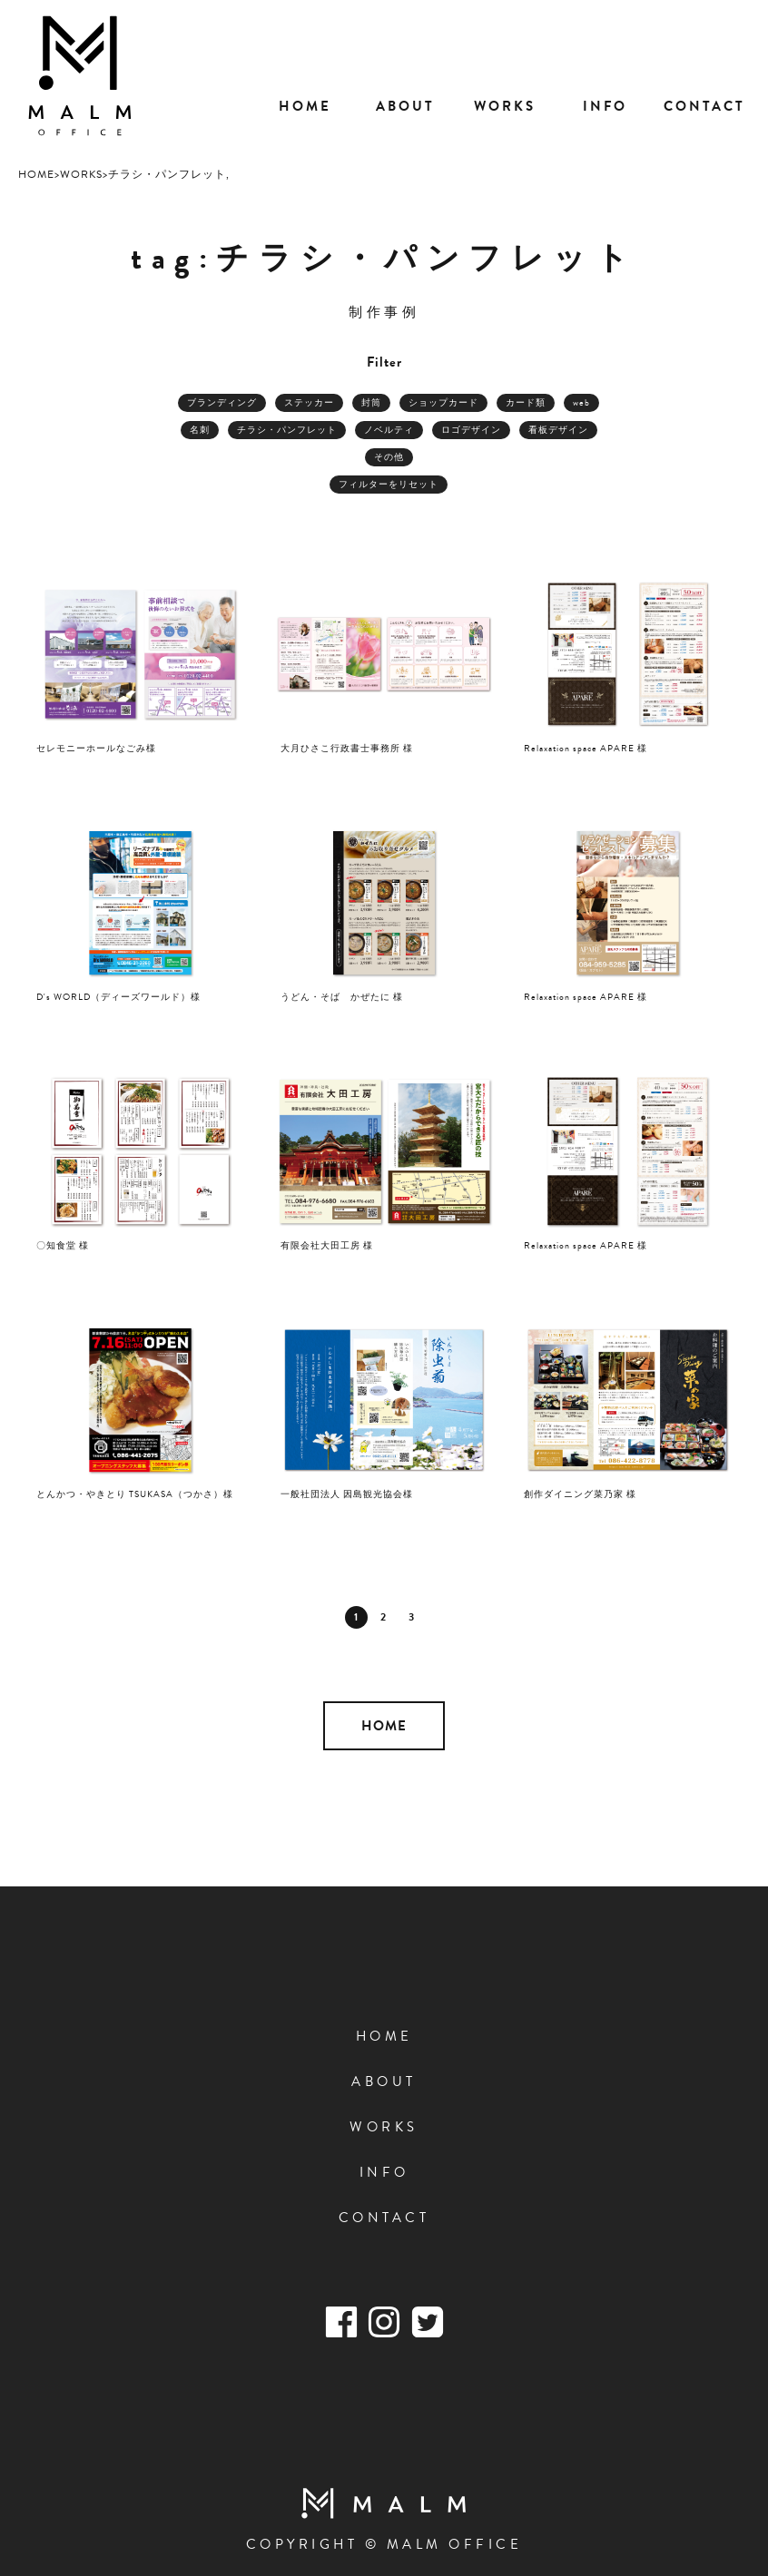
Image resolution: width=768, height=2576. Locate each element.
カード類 (526, 402)
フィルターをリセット (388, 484)
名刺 (200, 429)
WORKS (384, 2127)
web (581, 402)
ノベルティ (389, 429)
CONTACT (384, 2218)
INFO (384, 2172)
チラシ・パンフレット (287, 429)
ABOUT (384, 2081)
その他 (389, 457)
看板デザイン (558, 429)
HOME (384, 1726)
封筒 (371, 402)
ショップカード (443, 402)
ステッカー (309, 402)
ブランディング (222, 402)
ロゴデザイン (471, 429)
